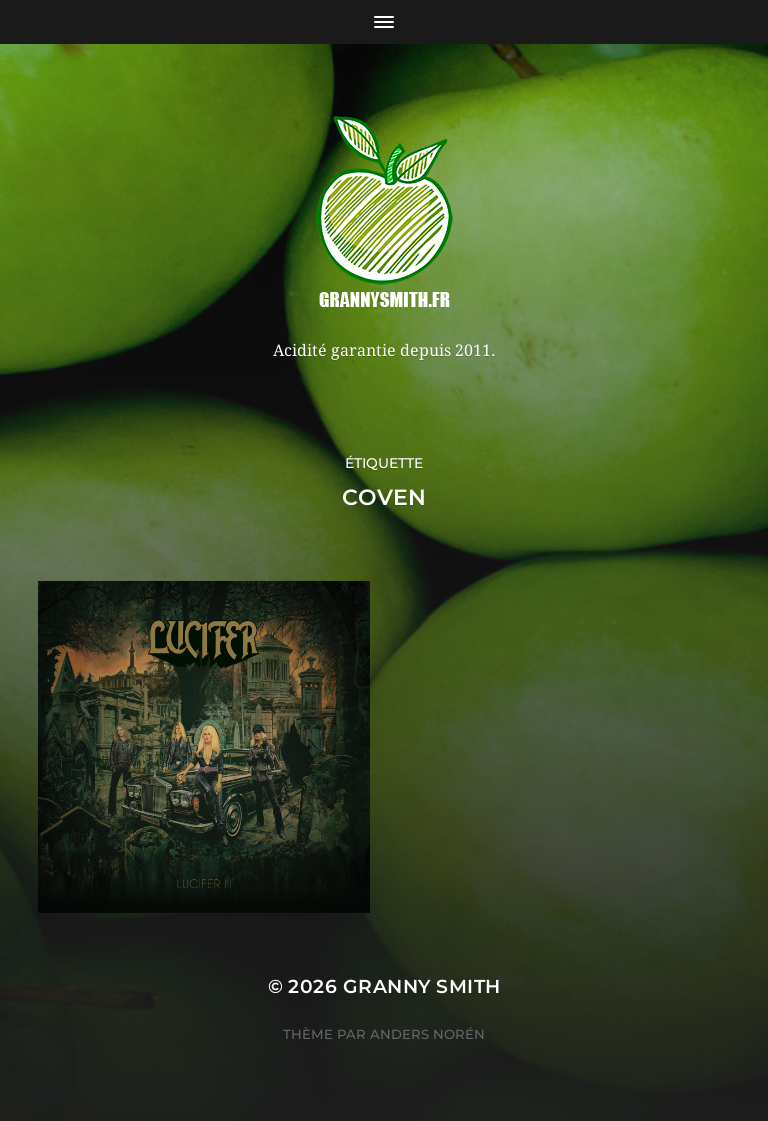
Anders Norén (427, 1034)
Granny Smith (422, 986)
